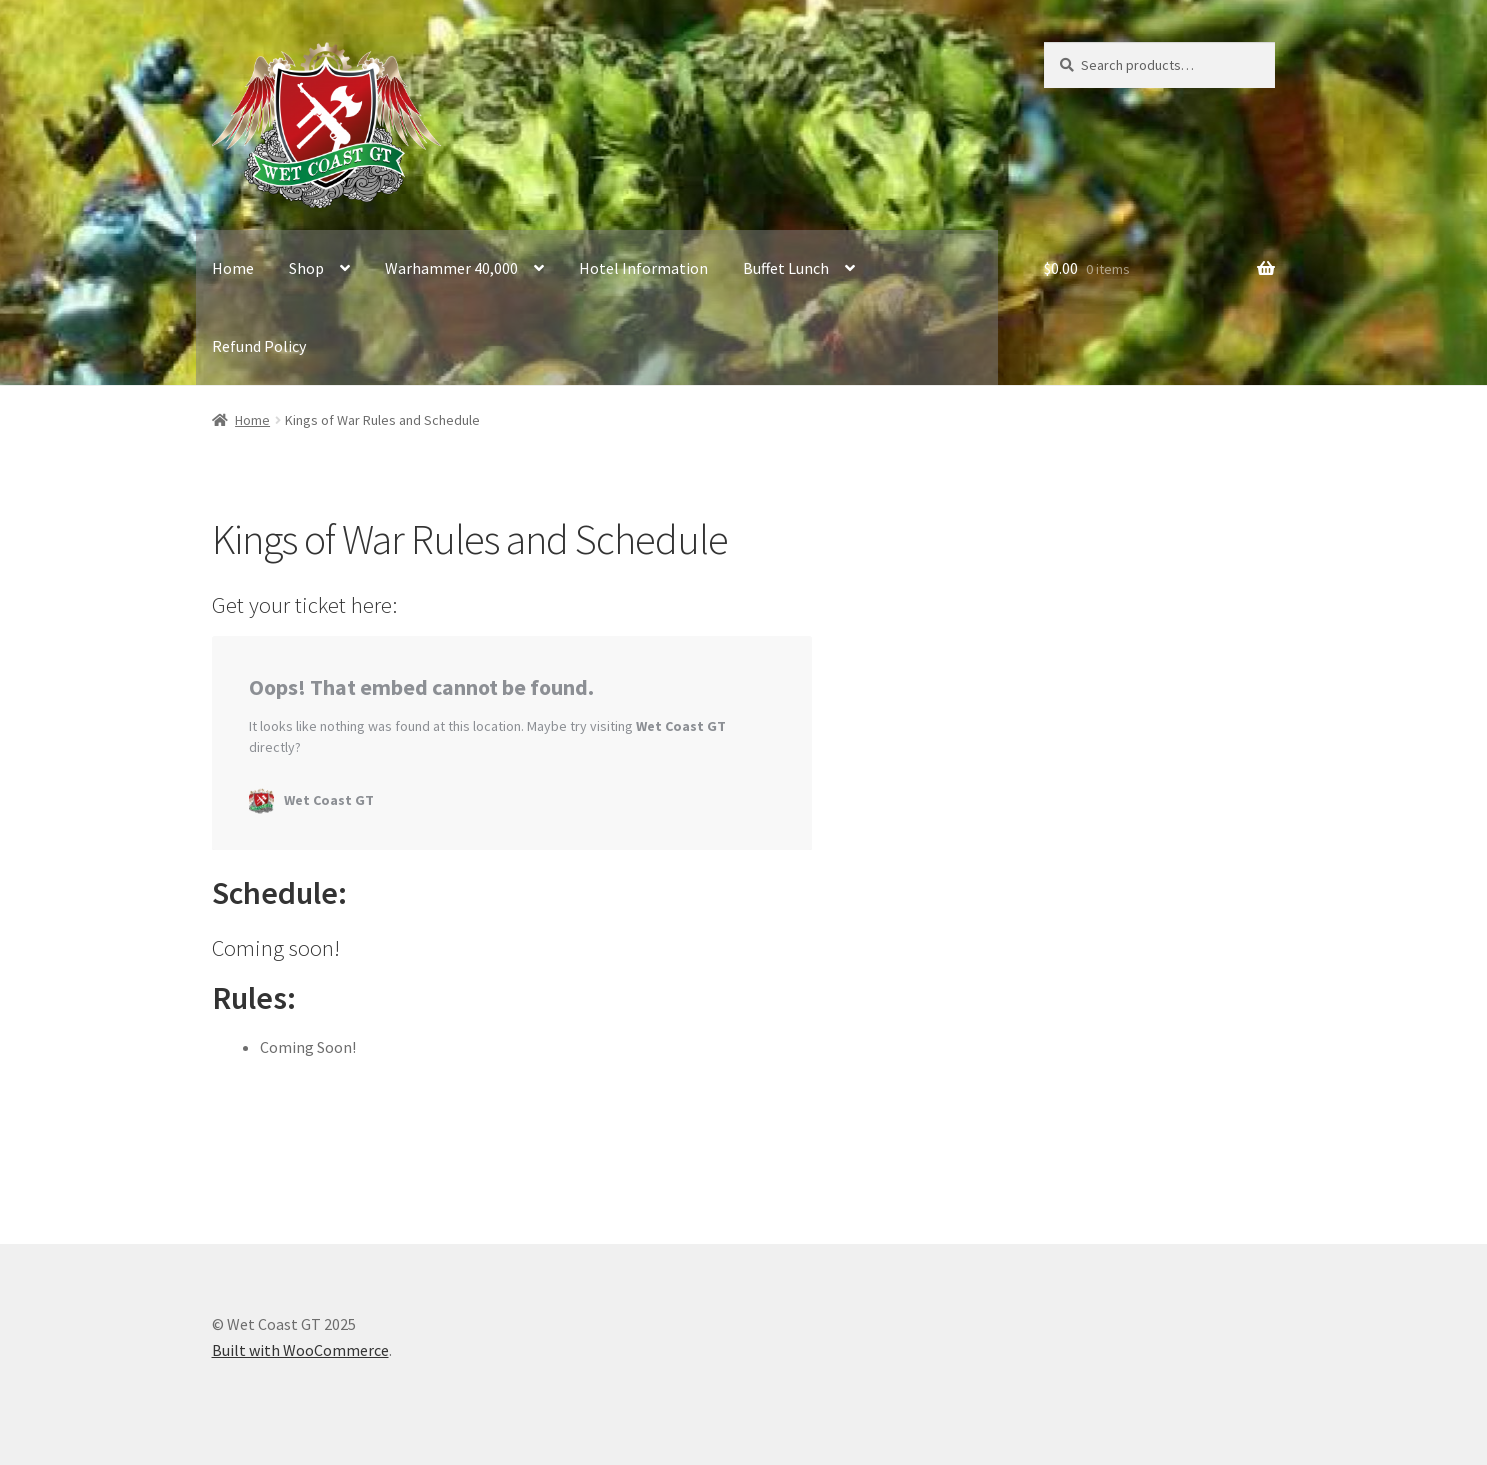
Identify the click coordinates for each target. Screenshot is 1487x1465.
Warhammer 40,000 (451, 268)
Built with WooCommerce (300, 1350)
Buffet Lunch (786, 268)
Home (233, 268)
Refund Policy (259, 346)
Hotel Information (643, 268)
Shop (306, 268)
